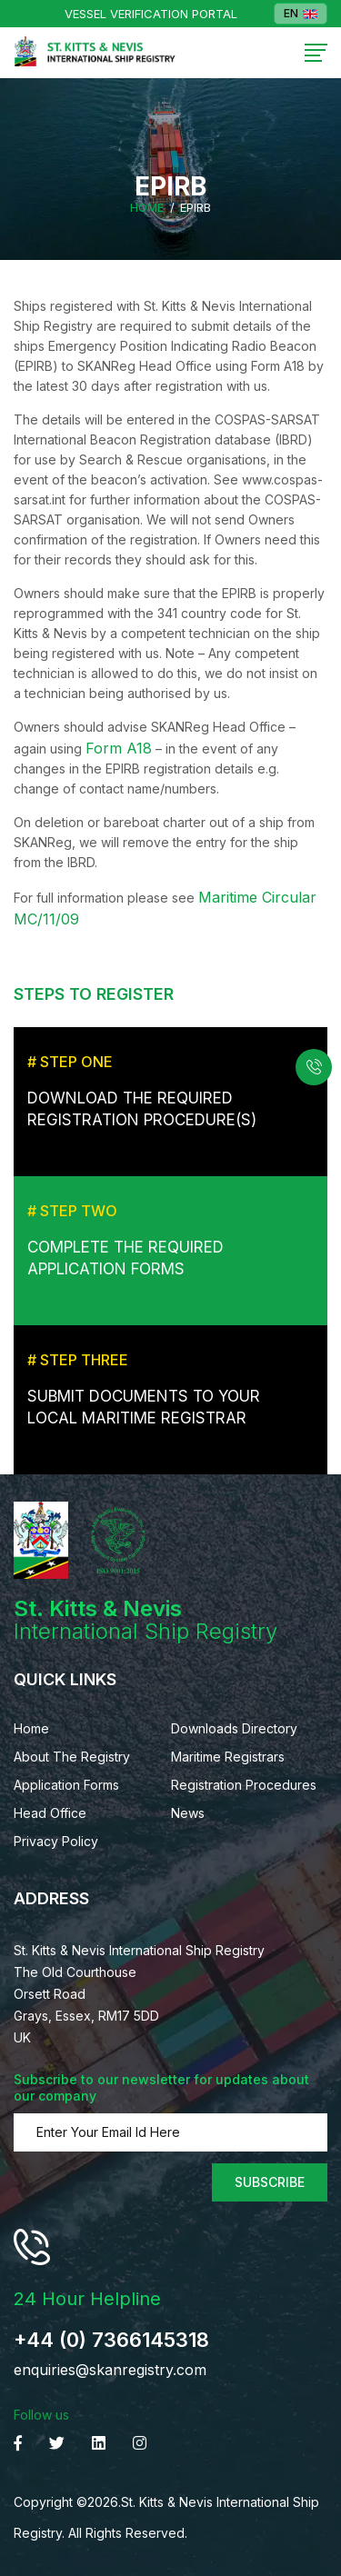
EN (300, 13)
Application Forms (66, 1784)
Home (147, 208)
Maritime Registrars (228, 1756)
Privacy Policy (56, 1841)
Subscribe (270, 2182)
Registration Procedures (243, 1784)
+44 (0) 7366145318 (111, 2339)
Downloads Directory (234, 1728)
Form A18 (118, 748)
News (188, 1813)
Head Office (50, 1813)
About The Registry (72, 1756)
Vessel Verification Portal (151, 14)
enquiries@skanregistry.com (110, 2369)
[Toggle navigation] (316, 52)
